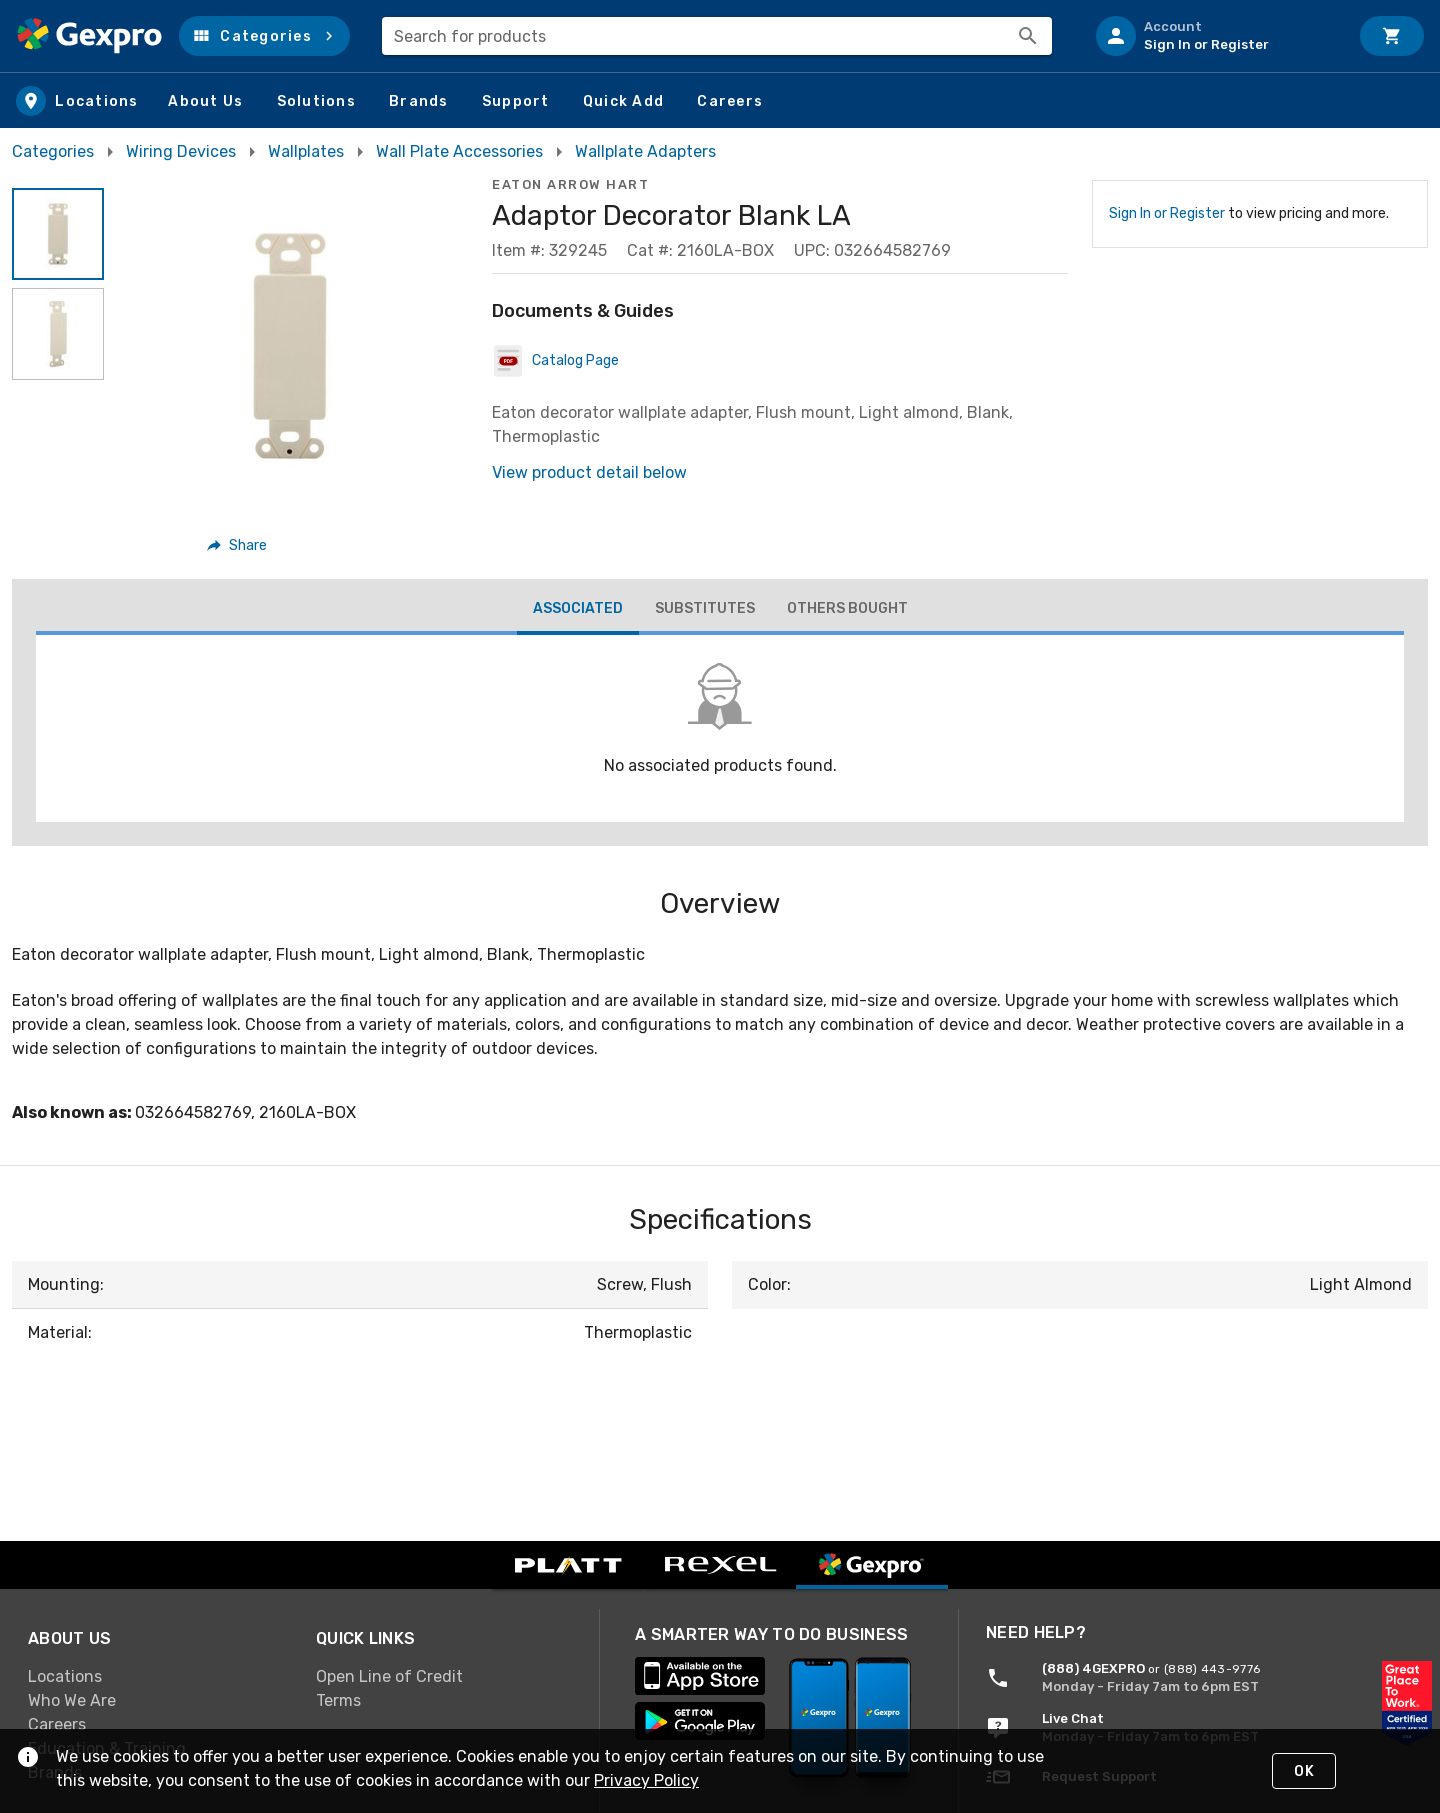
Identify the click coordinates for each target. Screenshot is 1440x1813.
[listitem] (1214, 36)
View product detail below (589, 472)
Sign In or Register (1167, 213)
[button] (264, 36)
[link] (156, 1677)
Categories (53, 151)
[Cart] (1392, 36)
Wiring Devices (181, 151)
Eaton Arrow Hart (570, 184)
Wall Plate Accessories (459, 151)
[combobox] (717, 36)
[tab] (578, 611)
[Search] (1028, 36)
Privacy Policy (646, 1780)
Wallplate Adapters (645, 151)
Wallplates (306, 151)
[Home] (89, 36)
